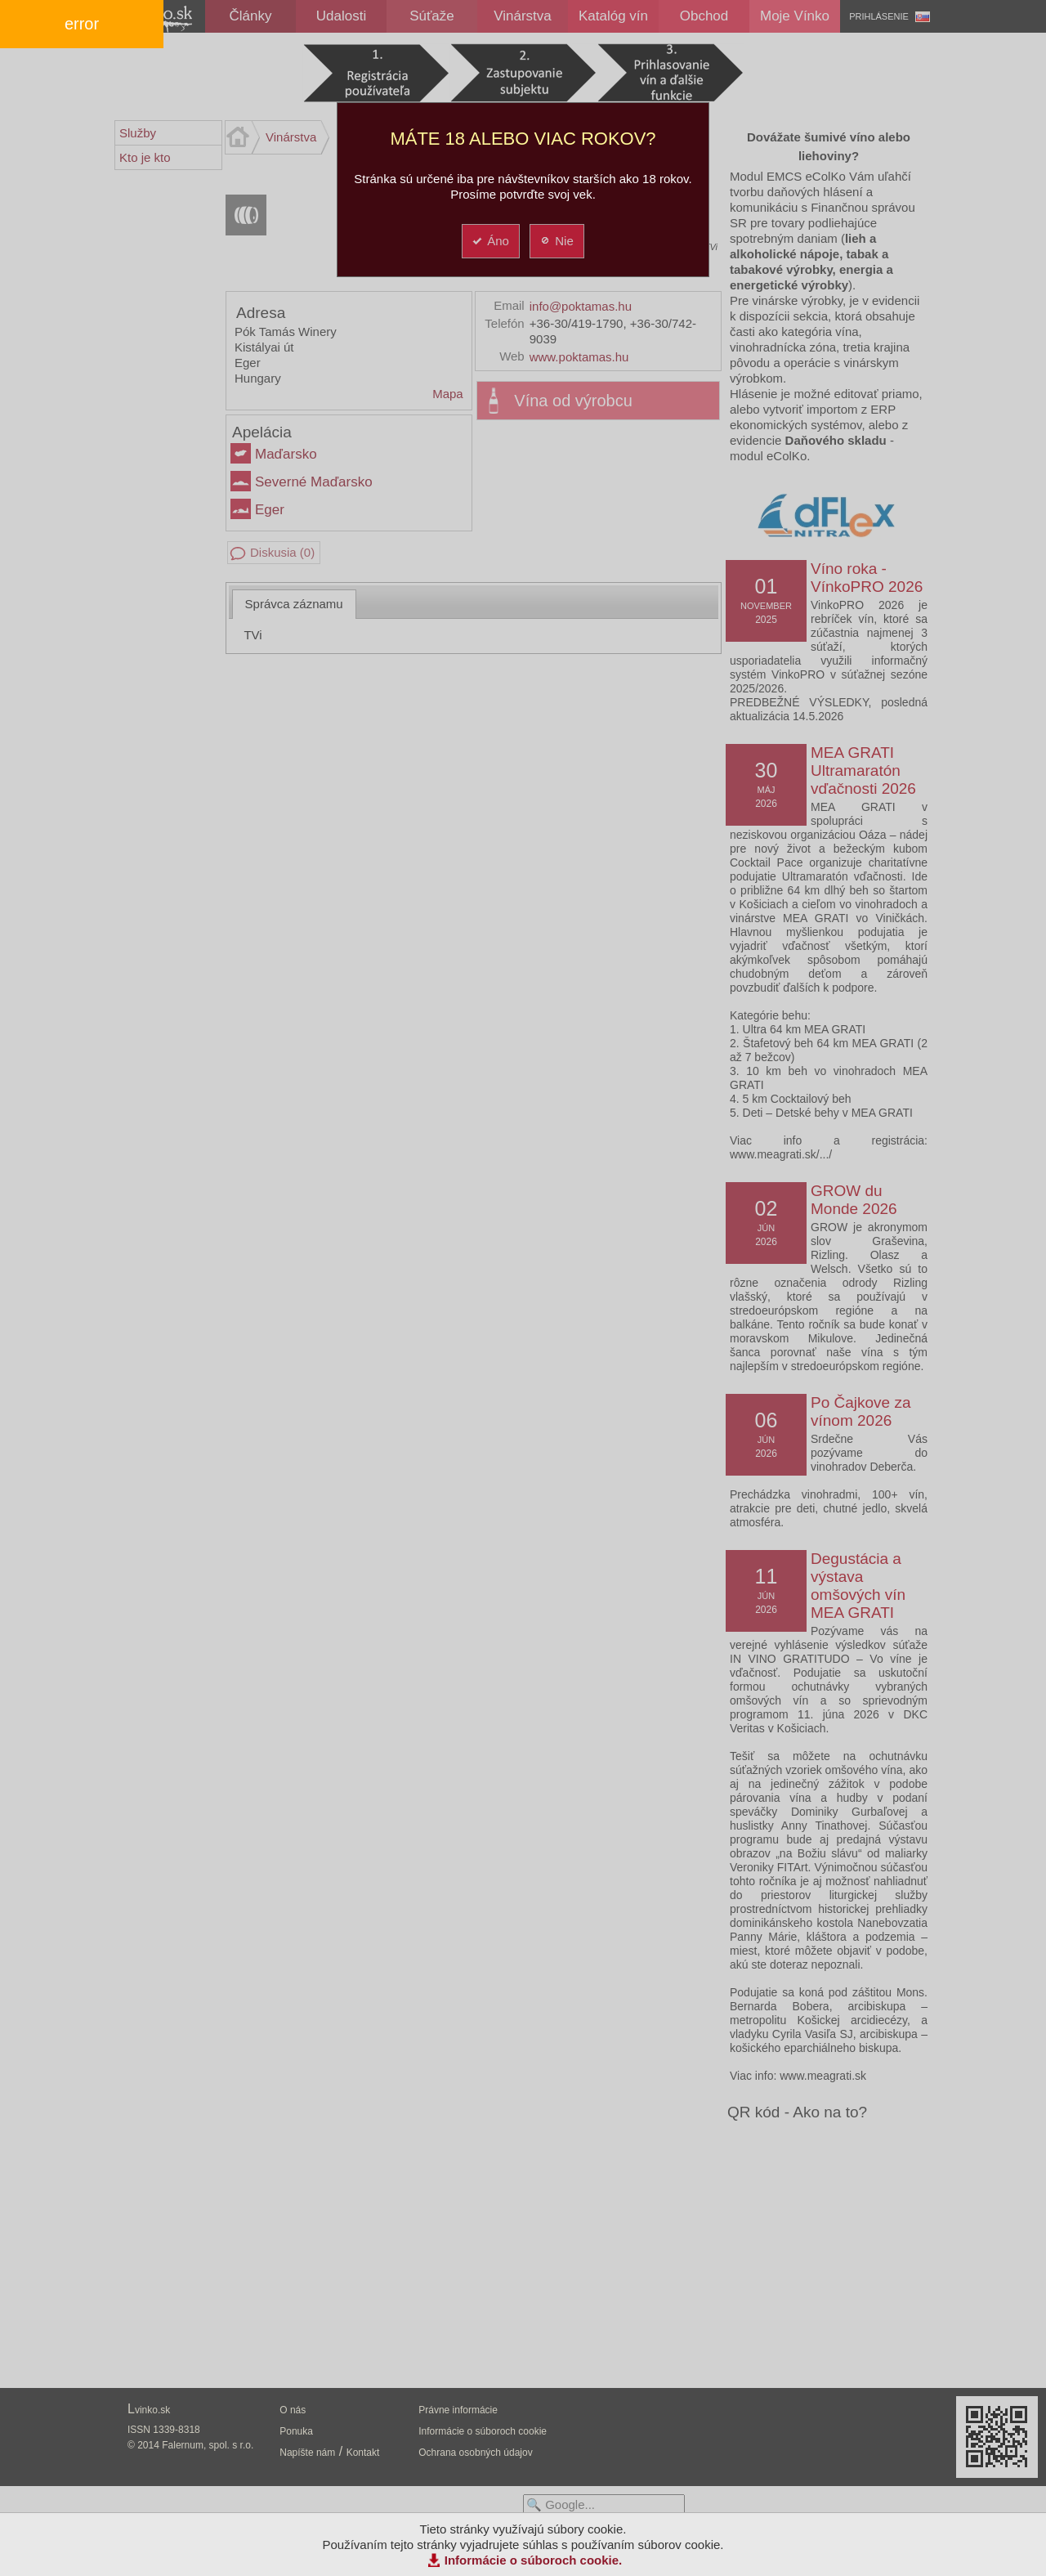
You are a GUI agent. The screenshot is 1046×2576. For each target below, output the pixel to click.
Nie (556, 241)
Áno (490, 241)
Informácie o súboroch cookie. (534, 2560)
